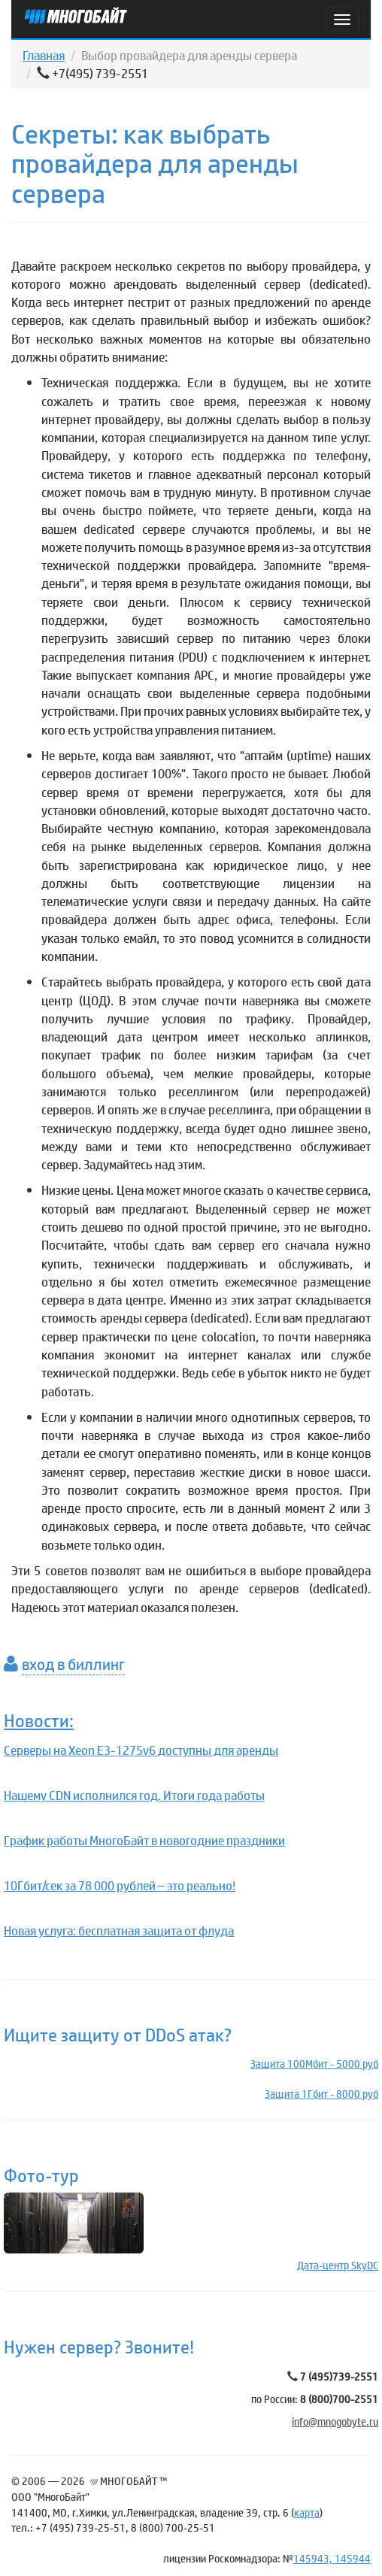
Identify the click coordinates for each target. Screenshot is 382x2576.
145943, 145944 (332, 2557)
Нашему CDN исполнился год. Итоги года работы (134, 1795)
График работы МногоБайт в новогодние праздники (144, 1840)
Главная (44, 55)
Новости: (39, 1720)
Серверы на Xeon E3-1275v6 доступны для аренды (141, 1749)
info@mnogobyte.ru (335, 2421)
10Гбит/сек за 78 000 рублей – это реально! (119, 1885)
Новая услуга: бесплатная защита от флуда (119, 1930)
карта (307, 2512)
